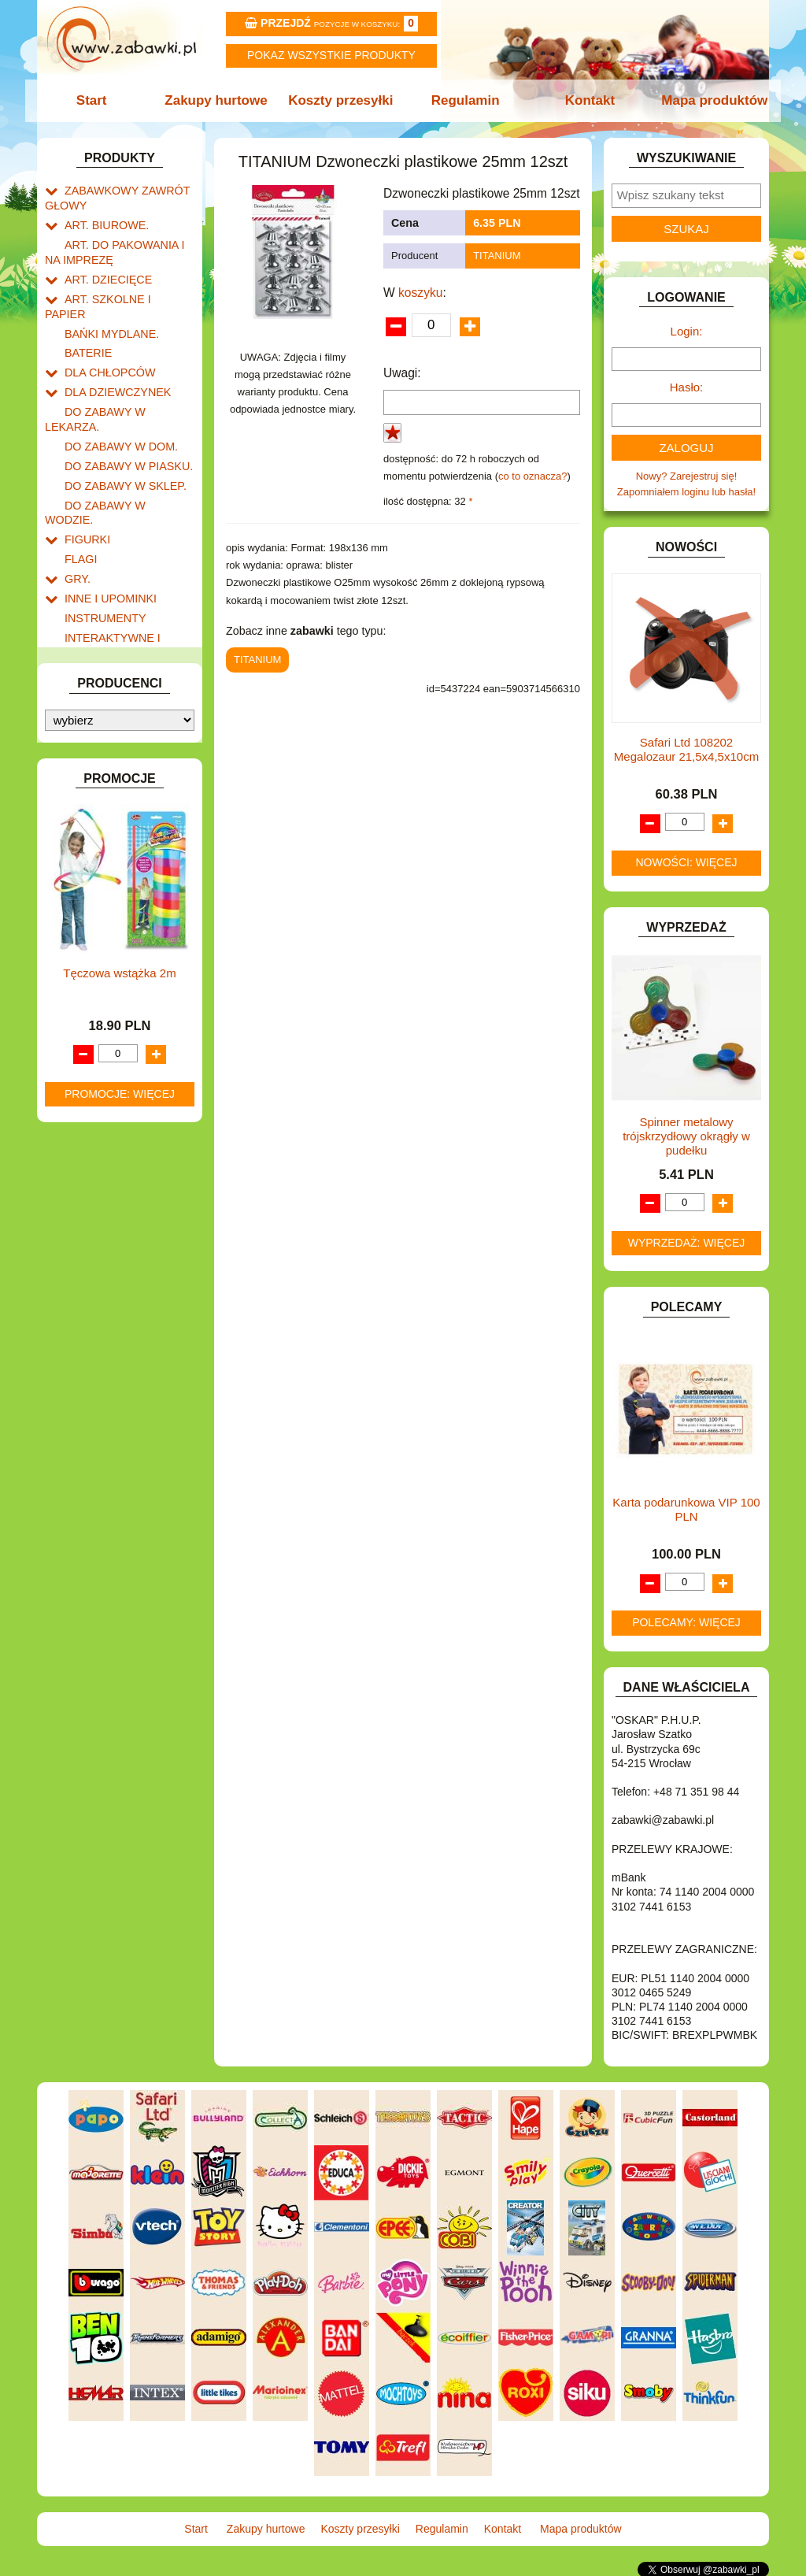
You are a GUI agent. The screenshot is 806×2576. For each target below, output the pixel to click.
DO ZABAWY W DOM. (116, 396)
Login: (687, 331)
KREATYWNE (96, 644)
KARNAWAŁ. (94, 590)
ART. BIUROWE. (103, 221)
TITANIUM (496, 255)
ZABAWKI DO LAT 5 (111, 887)
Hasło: (687, 387)
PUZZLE (84, 802)
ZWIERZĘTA (94, 941)
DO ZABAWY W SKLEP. (120, 433)
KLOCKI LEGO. (100, 626)
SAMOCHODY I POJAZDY (126, 851)
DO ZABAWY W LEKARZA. (127, 378)
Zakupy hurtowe (219, 100)
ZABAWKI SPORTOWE (118, 923)
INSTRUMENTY (102, 541)
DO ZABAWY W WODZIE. (124, 451)
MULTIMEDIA (96, 730)
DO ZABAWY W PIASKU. (123, 415)
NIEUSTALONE (100, 960)
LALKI (78, 693)
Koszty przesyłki (342, 100)
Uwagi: (402, 373)
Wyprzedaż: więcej (686, 1242)
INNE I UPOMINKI (106, 522)
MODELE (86, 711)
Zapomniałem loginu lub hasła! (686, 492)
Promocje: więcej (120, 1429)
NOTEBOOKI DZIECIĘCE (124, 748)
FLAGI (79, 487)
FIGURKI (85, 469)
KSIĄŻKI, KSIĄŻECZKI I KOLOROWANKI (110, 668)
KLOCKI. (85, 608)
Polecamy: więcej (686, 1622)
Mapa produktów (708, 100)
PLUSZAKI (89, 784)
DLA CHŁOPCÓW (106, 342)
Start (98, 100)
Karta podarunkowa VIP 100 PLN (686, 1509)
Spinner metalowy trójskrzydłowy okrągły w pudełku (686, 1136)
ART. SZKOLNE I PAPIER (124, 289)
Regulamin (464, 100)
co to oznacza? (532, 476)
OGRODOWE (96, 766)
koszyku (420, 292)
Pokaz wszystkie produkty (331, 55)
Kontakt (586, 100)
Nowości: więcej (686, 862)
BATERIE (86, 325)
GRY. (76, 504)
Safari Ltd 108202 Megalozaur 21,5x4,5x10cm (686, 749)
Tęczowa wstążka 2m (119, 1308)
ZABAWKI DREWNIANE (120, 905)
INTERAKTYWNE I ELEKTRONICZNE (98, 565)
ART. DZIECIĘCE (104, 270)
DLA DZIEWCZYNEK (113, 360)
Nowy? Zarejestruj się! (687, 476)
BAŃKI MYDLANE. (107, 307)
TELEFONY (92, 869)
